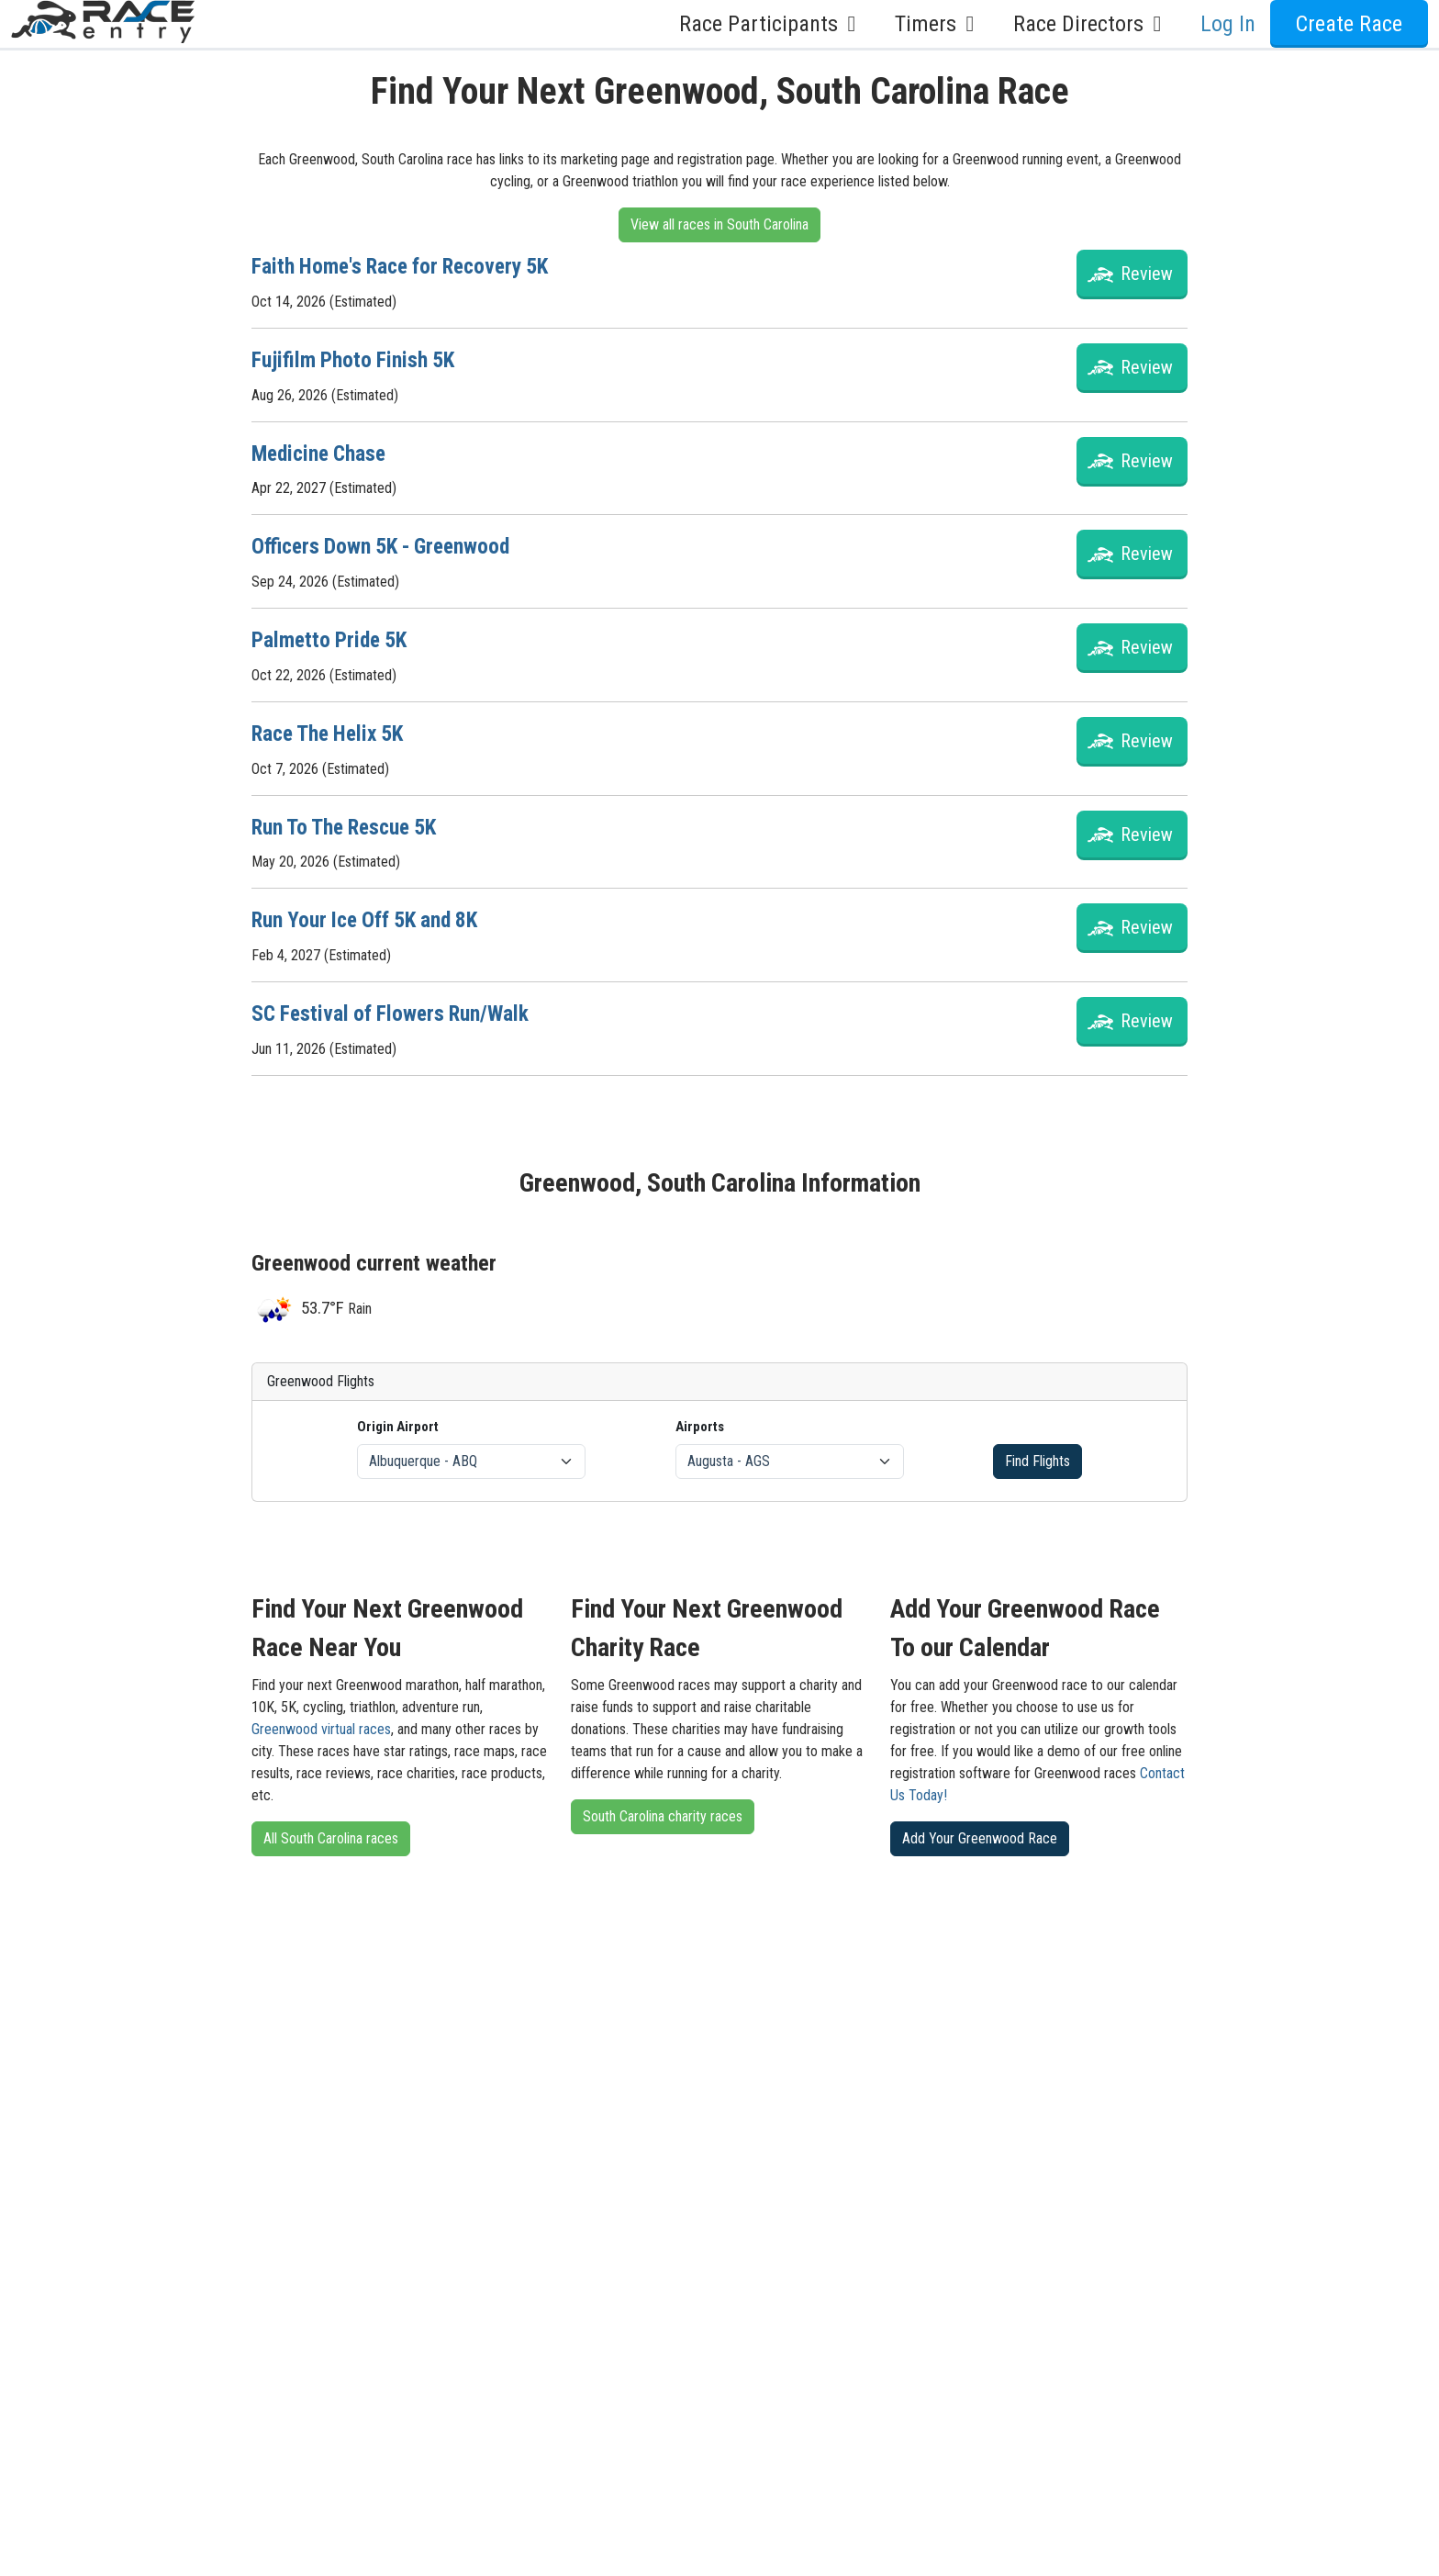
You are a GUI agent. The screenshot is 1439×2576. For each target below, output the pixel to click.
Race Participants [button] (772, 24)
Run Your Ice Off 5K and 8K (370, 915)
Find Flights (1037, 1455)
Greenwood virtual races (321, 1723)
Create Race (1349, 24)
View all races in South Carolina (719, 224)
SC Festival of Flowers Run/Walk (394, 1008)
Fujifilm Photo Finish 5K (355, 359)
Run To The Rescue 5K (348, 822)
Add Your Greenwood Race (979, 1833)
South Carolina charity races (662, 1811)
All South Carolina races (330, 1833)
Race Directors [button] (1092, 24)
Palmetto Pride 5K (332, 637)
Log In (1227, 24)
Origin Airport (398, 1420)
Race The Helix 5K (331, 730)
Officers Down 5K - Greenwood (386, 544)
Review (1147, 274)
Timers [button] (939, 24)
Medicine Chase (322, 452)
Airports (699, 1420)
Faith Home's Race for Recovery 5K (407, 266)
